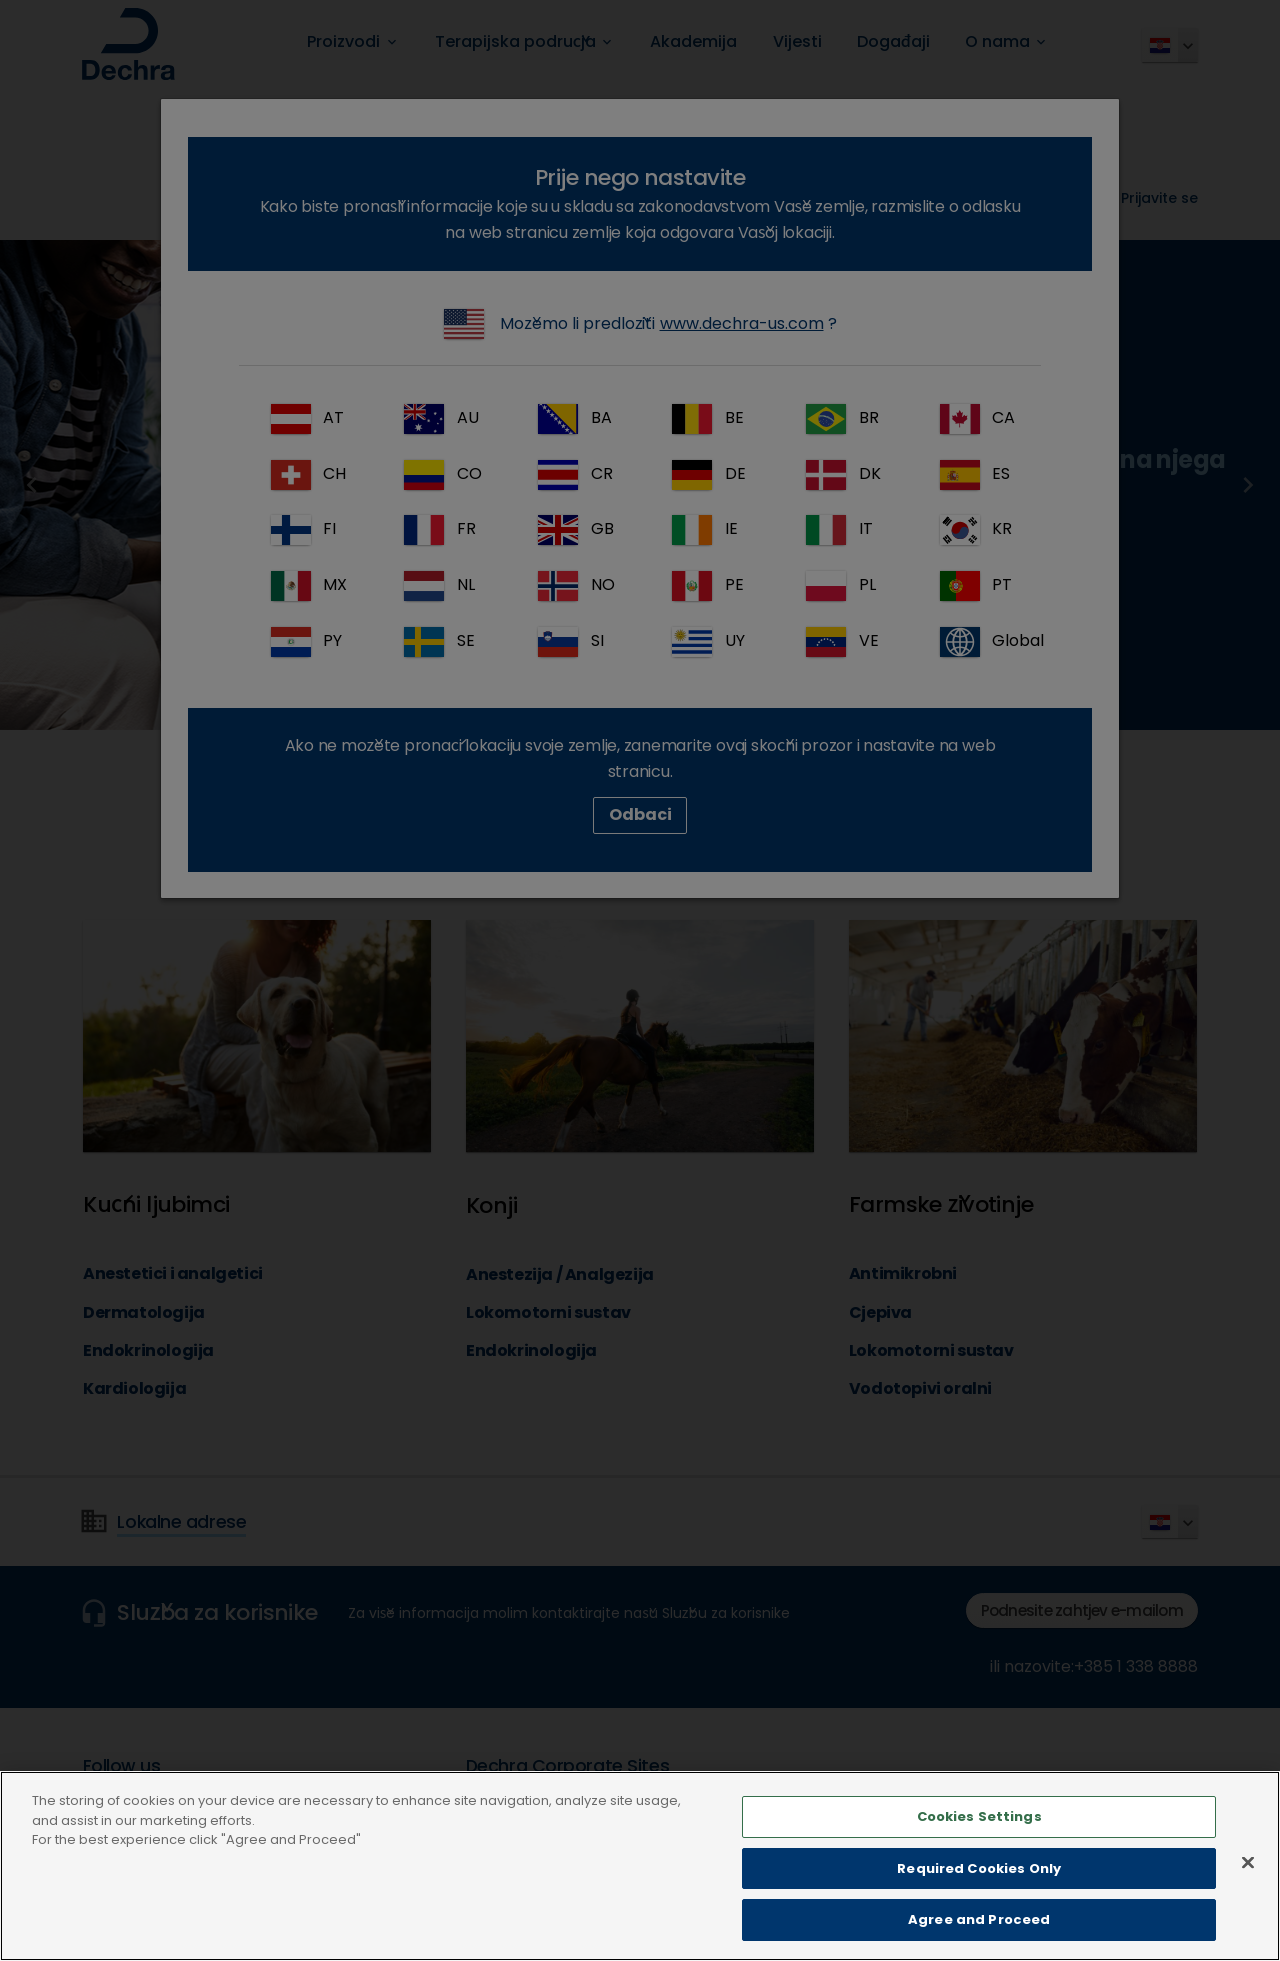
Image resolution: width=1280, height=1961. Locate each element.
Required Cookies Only (979, 1888)
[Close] (1248, 1882)
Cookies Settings (979, 1836)
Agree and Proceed (979, 1939)
